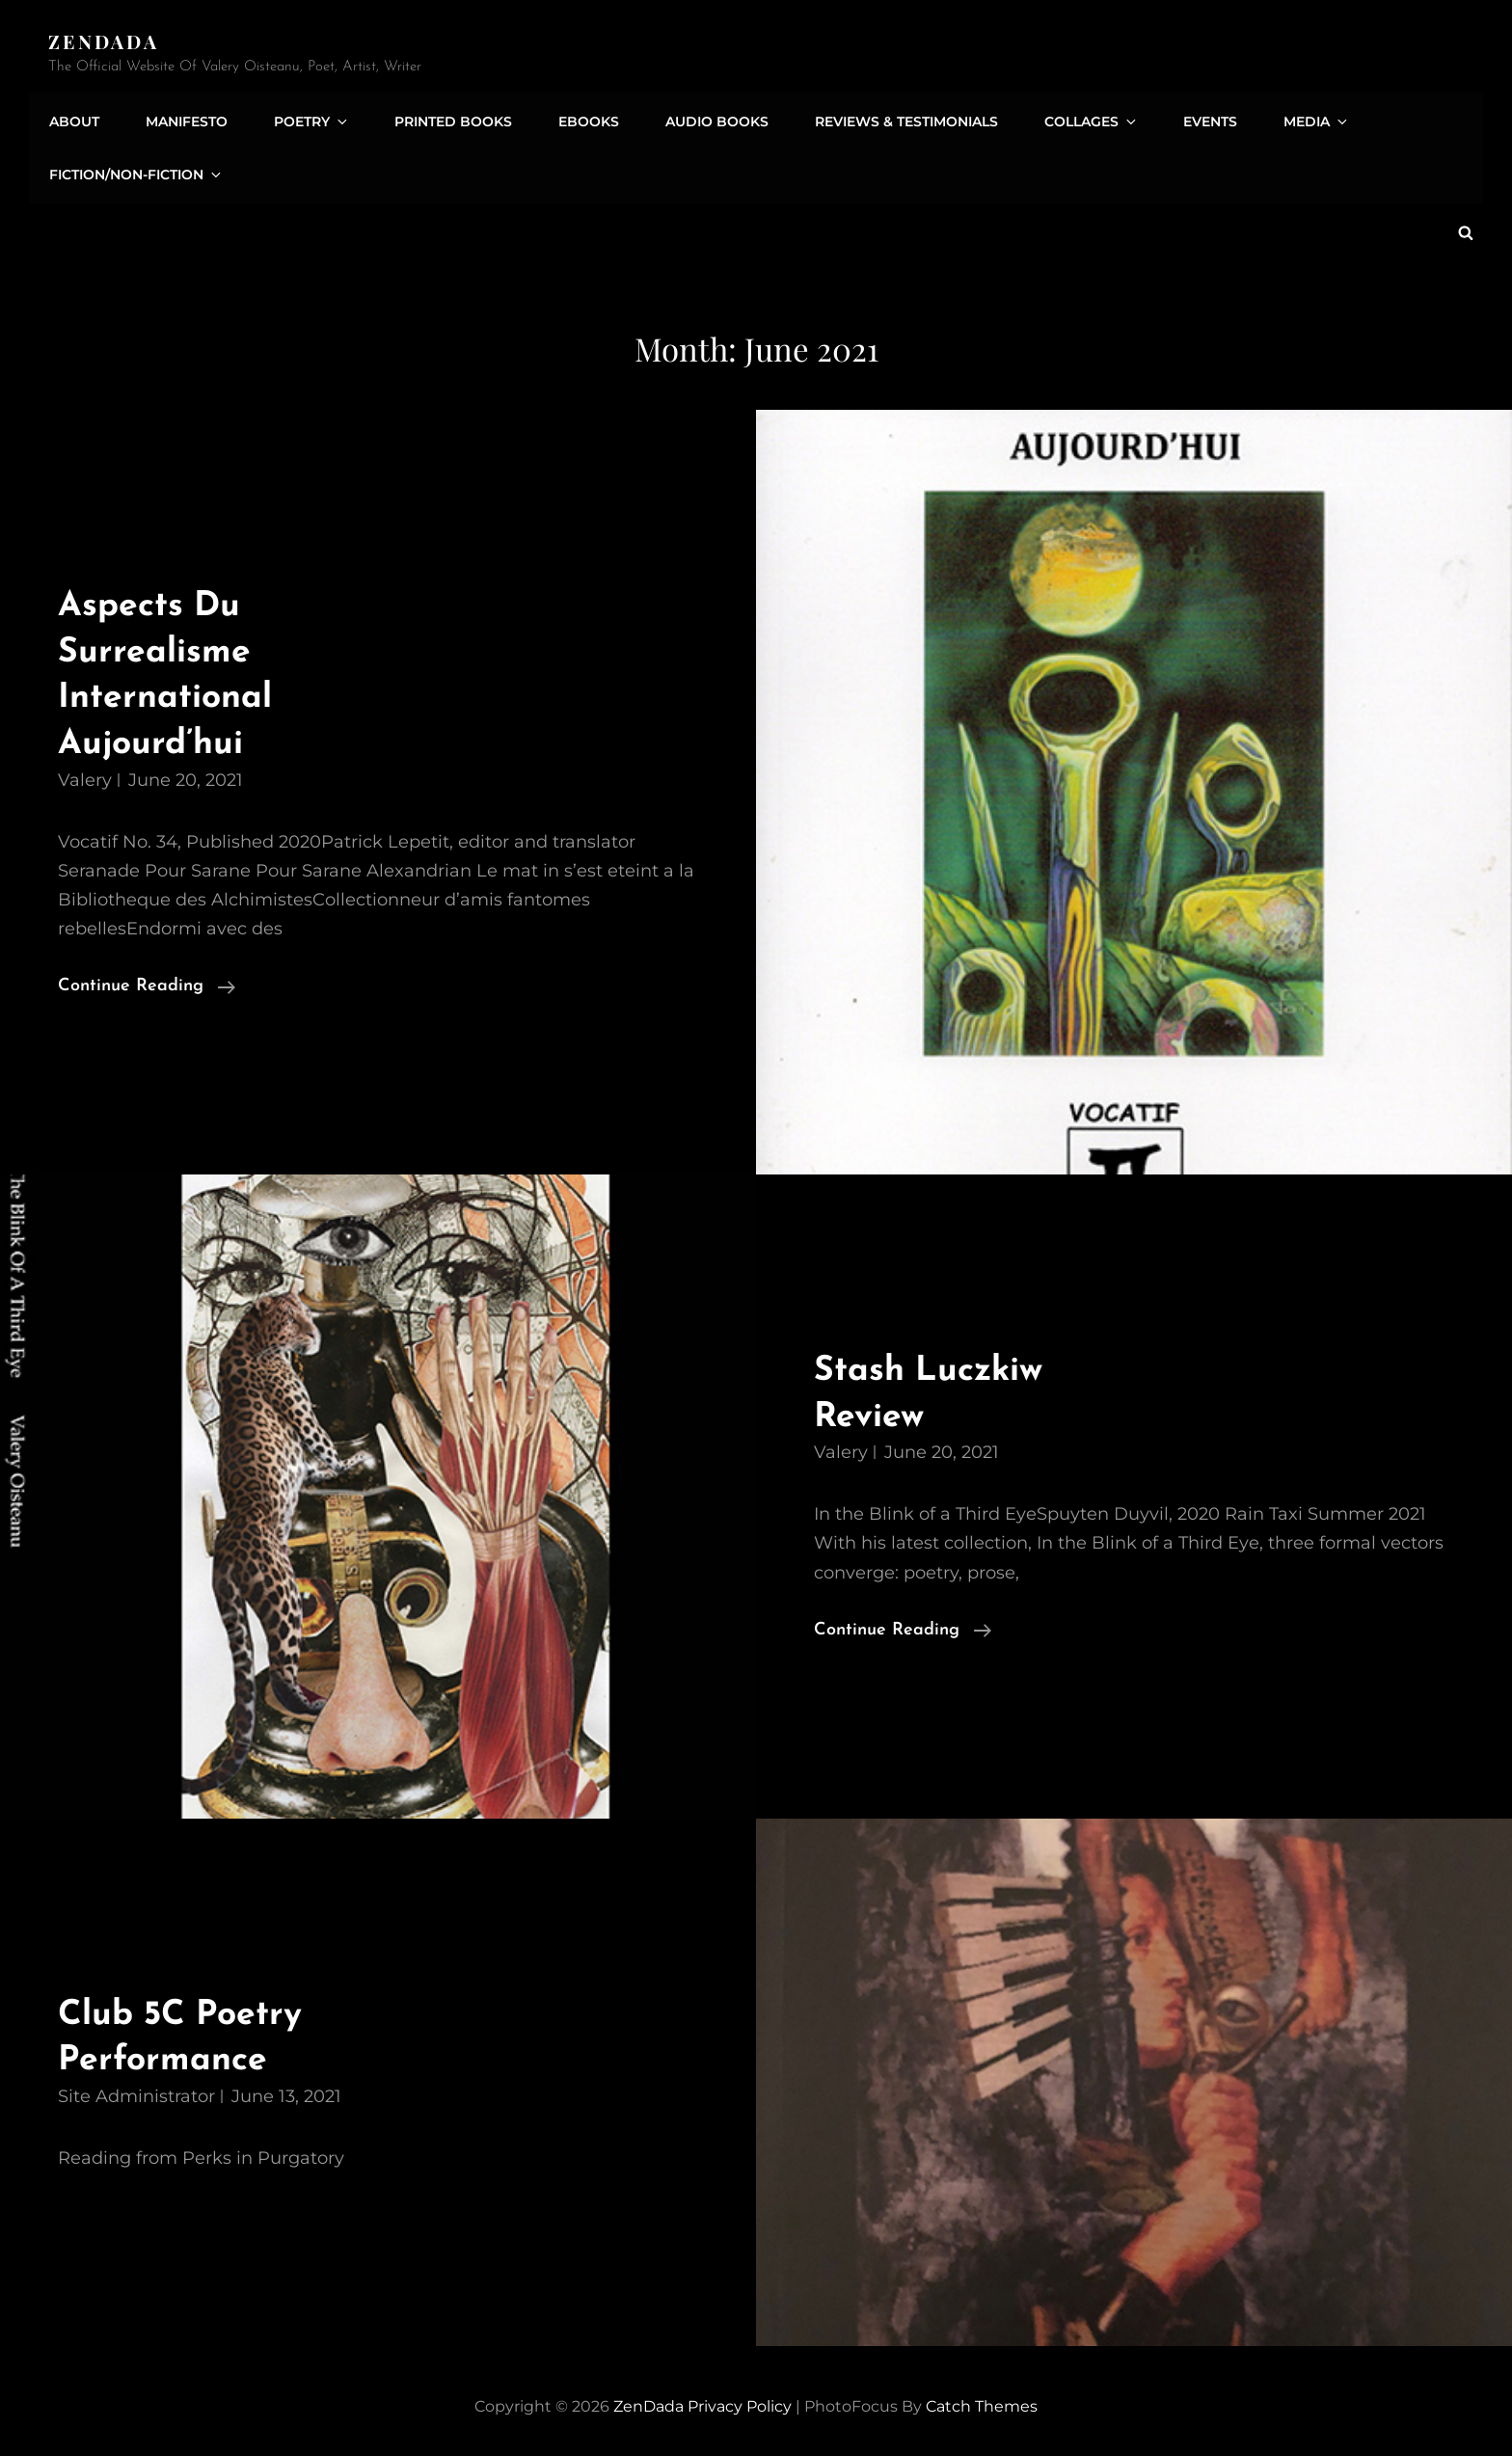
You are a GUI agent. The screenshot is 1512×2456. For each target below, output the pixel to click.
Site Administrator (136, 2091)
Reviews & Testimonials (885, 118)
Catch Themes (982, 2401)
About (73, 118)
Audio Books (698, 118)
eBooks (573, 118)
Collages (1067, 118)
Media (1284, 118)
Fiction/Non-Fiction (135, 172)
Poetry (305, 118)
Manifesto (183, 118)
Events (1180, 118)
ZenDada (105, 41)
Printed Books (441, 118)
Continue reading (146, 981)
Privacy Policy (740, 2401)
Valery (85, 775)
